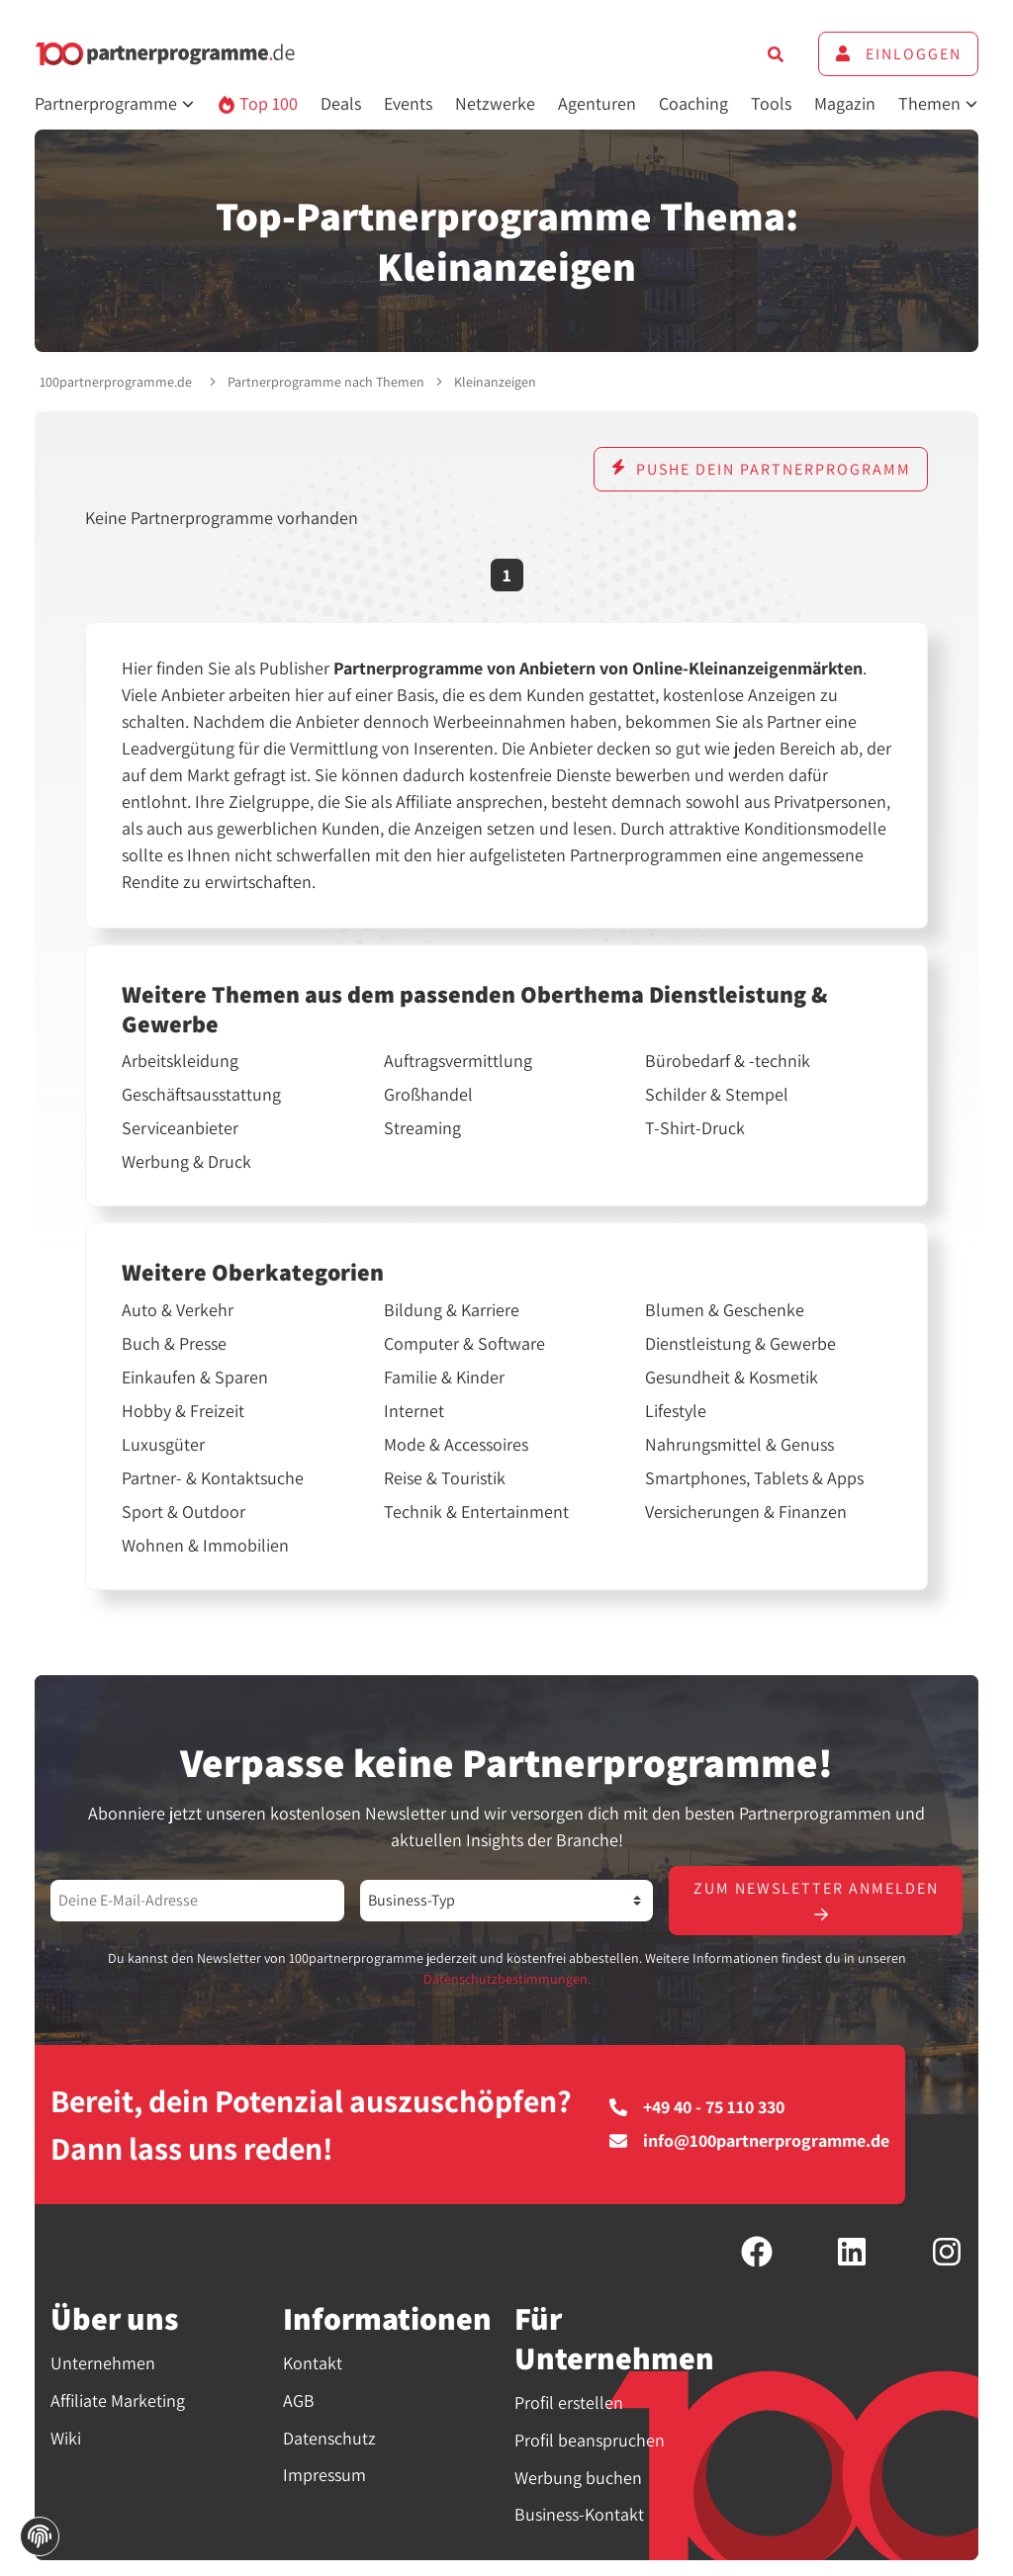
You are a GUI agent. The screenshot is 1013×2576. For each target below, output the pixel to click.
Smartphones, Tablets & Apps (754, 1478)
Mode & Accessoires (456, 1445)
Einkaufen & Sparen (195, 1377)
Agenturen (597, 103)
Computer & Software (464, 1344)
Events (408, 103)
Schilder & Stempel (716, 1095)
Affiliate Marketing (117, 2400)
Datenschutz (329, 2438)
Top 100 (258, 103)
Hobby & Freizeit (183, 1411)
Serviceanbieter (180, 1128)
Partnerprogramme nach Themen (326, 382)
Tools (771, 103)
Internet (414, 1411)
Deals (341, 103)
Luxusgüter (163, 1445)
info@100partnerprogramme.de (749, 2141)
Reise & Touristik (445, 1478)
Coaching (693, 103)
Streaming (422, 1128)
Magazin (844, 103)
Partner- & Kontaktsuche (213, 1478)
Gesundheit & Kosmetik (731, 1377)
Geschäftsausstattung (201, 1095)
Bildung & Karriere (451, 1310)
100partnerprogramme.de (116, 382)
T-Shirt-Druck (695, 1128)
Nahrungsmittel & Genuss (739, 1445)
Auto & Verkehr (177, 1310)
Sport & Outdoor (183, 1512)
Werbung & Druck (186, 1162)
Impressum (324, 2474)
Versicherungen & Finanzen (746, 1512)
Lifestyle (675, 1411)
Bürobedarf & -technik (727, 1061)
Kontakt (312, 2363)
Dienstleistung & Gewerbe (740, 1344)
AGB (299, 2400)
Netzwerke (495, 103)
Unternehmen (102, 2363)
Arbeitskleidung (180, 1061)
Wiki (65, 2438)
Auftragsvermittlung (458, 1061)
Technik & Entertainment (476, 1512)
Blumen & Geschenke (724, 1310)
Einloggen (898, 54)
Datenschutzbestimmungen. (507, 1979)
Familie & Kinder (444, 1377)
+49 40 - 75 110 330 (696, 2107)
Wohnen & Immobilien (205, 1545)
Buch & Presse (174, 1344)
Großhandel (428, 1095)
